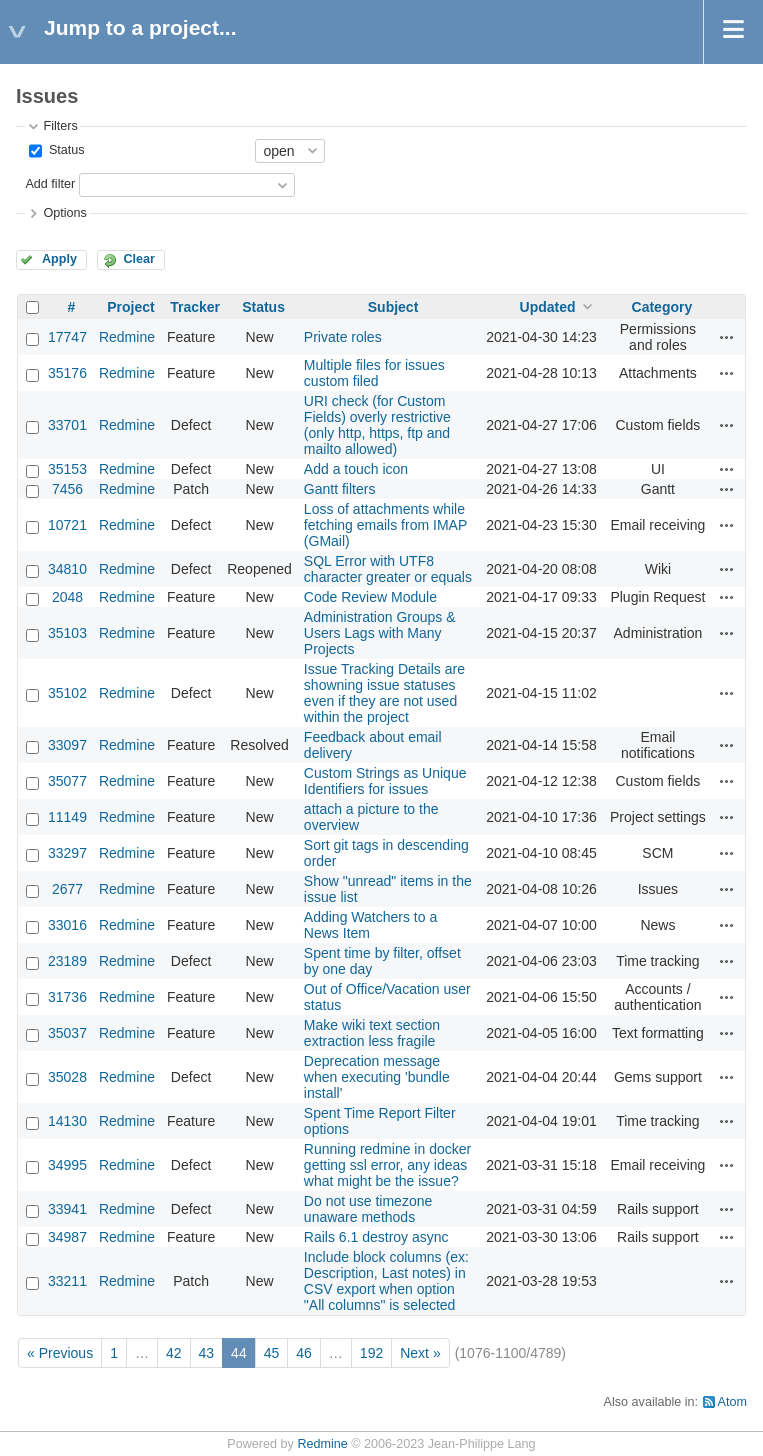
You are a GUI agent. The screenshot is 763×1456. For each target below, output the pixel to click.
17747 (67, 337)
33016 (67, 925)
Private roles (343, 337)
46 (304, 1353)
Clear (139, 259)
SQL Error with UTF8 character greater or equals (388, 569)
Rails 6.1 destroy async (376, 1237)
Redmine (127, 337)
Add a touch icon (356, 469)
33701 (67, 425)
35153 (67, 469)
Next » (420, 1353)
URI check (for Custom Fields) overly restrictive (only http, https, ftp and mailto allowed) (377, 425)
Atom (732, 1402)
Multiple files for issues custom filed (374, 373)
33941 (67, 1209)
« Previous (60, 1353)
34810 (67, 569)
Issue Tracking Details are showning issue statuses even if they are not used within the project (384, 693)
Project (130, 307)
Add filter (50, 184)
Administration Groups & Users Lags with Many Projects (380, 633)
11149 (67, 817)
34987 (67, 1237)
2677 (67, 889)
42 (174, 1353)
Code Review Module (370, 597)
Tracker (195, 307)
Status (64, 150)
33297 (67, 853)
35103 (67, 633)
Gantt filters (340, 489)
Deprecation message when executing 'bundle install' (377, 1077)
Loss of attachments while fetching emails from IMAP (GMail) (385, 525)
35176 (67, 373)
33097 (67, 745)
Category (662, 307)
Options (64, 213)
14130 (67, 1121)
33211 (67, 1281)
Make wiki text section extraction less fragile (372, 1033)
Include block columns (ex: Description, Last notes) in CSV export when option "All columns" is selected (386, 1281)
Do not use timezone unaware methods (368, 1209)
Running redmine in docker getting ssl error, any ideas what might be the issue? (387, 1165)
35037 (67, 1033)
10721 (67, 525)
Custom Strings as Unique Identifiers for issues (385, 781)
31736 (67, 997)
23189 (67, 961)
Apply (59, 259)
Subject (393, 307)
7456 (67, 489)
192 (371, 1353)
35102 (67, 693)
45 (272, 1353)
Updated (548, 307)
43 (207, 1353)
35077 (67, 781)
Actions (727, 337)
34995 (67, 1165)
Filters (60, 126)
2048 (67, 597)
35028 (67, 1077)
